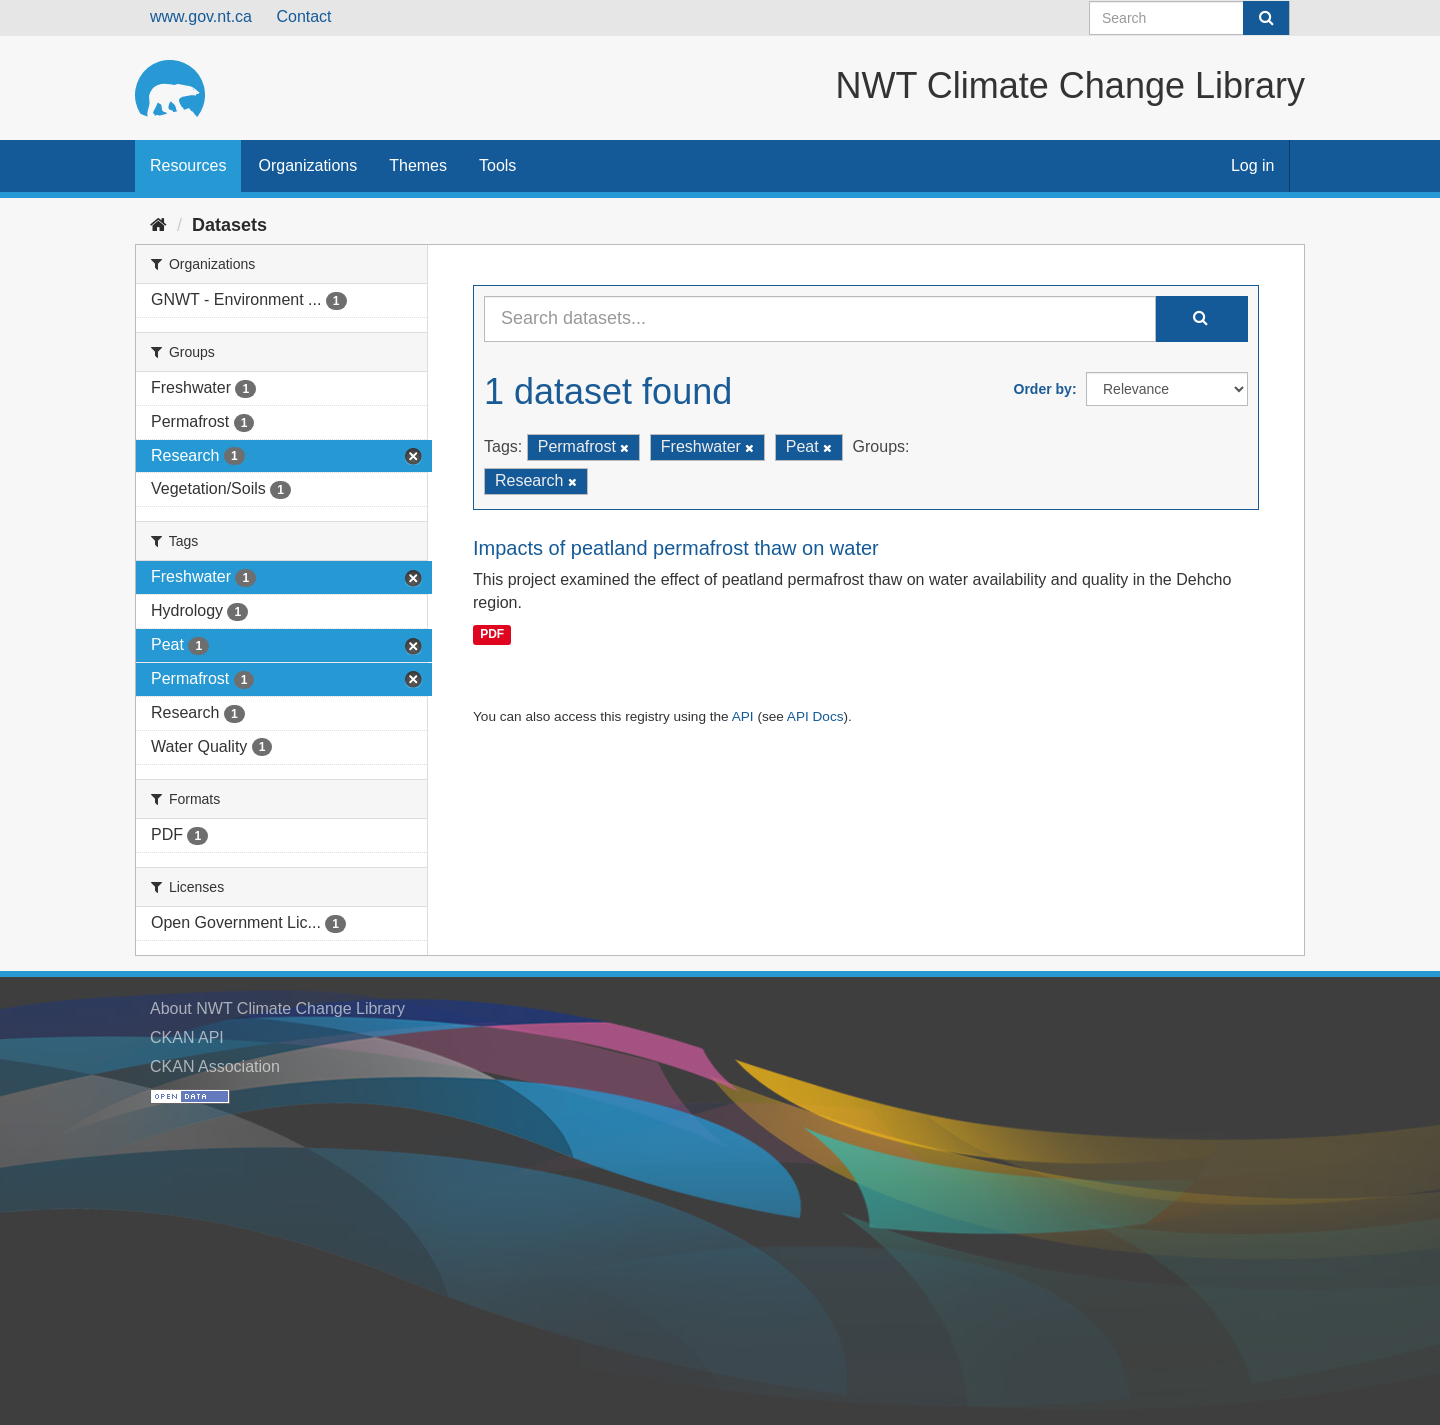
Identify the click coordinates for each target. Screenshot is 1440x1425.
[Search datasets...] (820, 319)
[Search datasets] (1189, 18)
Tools (497, 165)
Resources (188, 165)
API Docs (815, 716)
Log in (1253, 165)
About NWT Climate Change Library (277, 1008)
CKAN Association (215, 1066)
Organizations (307, 165)
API (743, 716)
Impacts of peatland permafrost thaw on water (676, 548)
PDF (492, 634)
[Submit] (1266, 18)
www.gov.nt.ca (201, 16)
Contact (303, 16)
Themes (418, 165)
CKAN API (187, 1037)
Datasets (229, 225)
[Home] (158, 225)
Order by (1043, 389)
